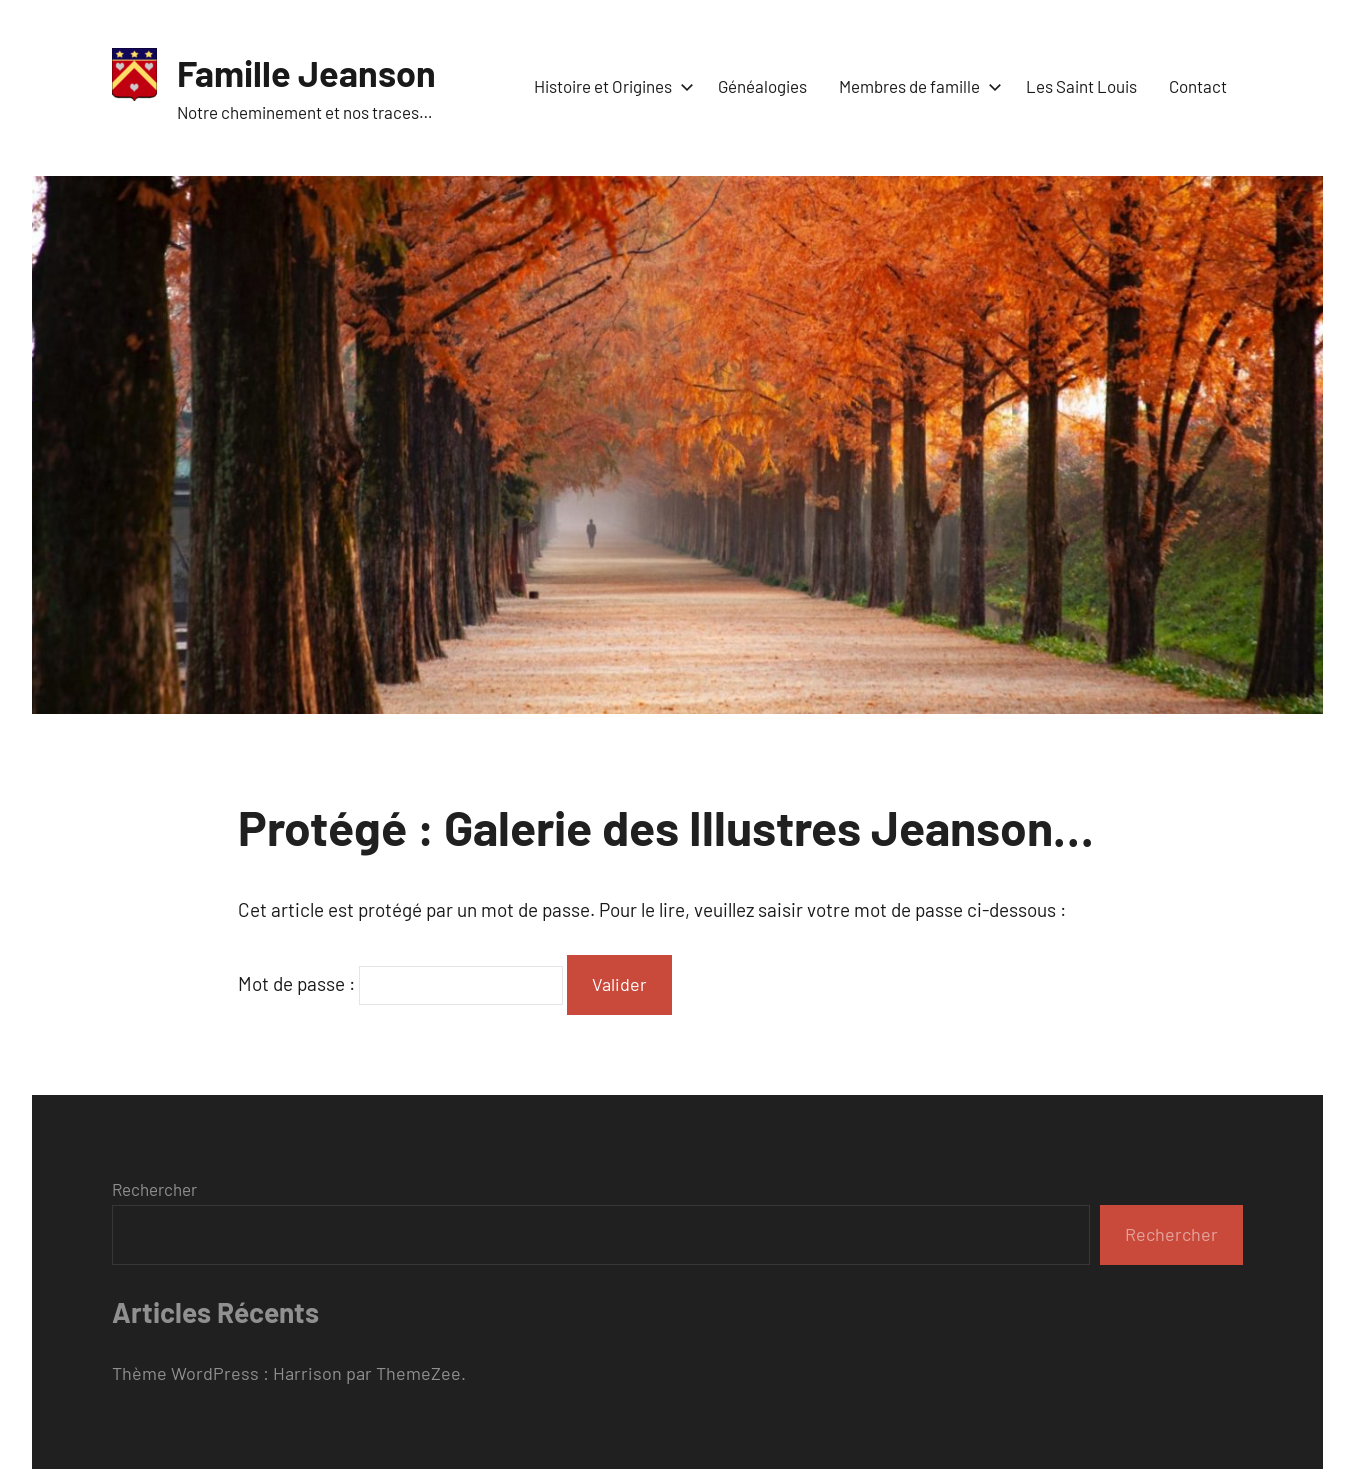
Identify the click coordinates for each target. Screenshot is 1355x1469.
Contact (1198, 86)
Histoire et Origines (610, 86)
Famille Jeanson (306, 72)
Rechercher (154, 1189)
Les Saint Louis (1081, 86)
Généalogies (762, 86)
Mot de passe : (400, 983)
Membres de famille (916, 86)
